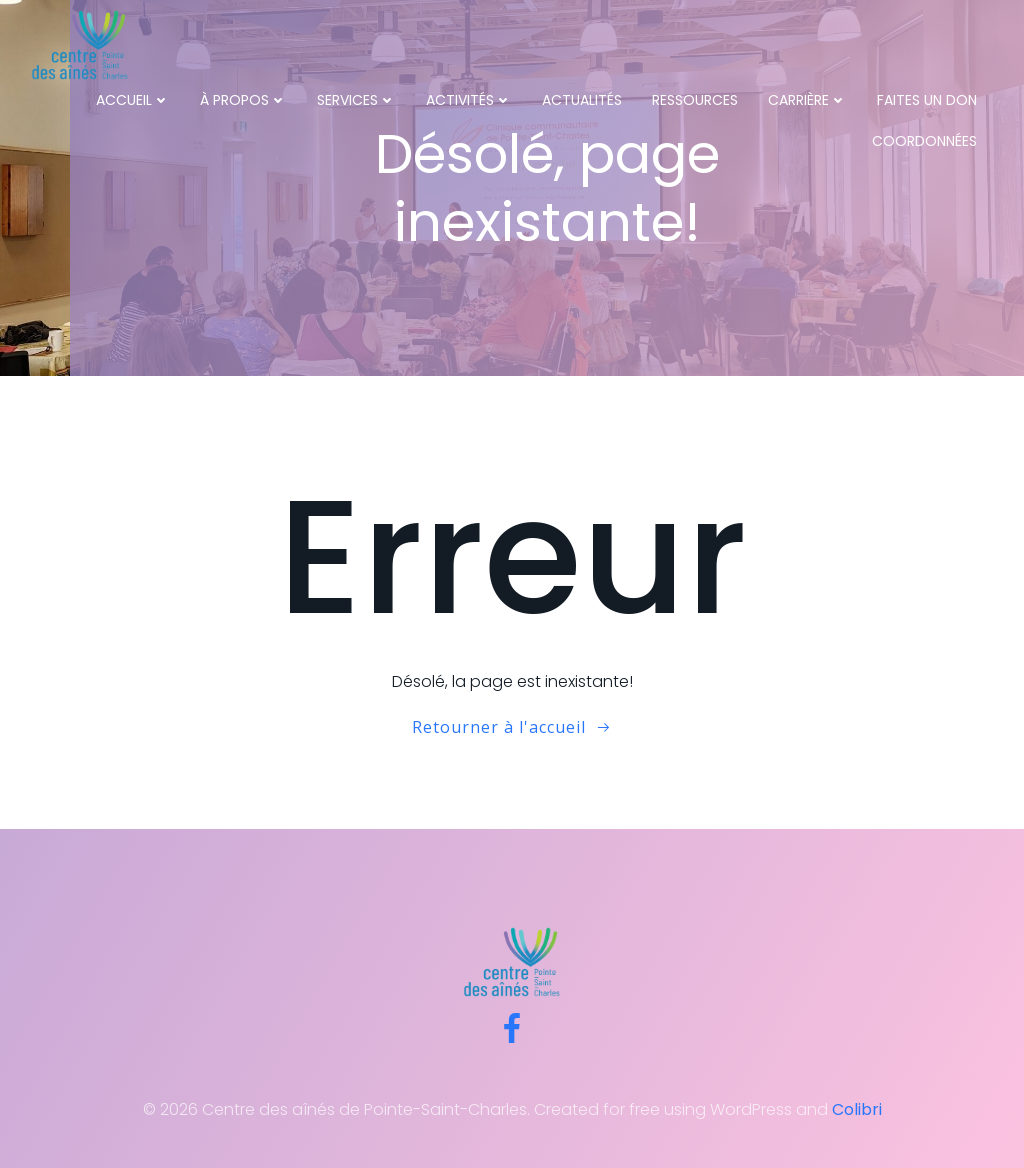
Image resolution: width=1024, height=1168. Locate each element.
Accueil (133, 100)
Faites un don (927, 100)
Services (356, 100)
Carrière (807, 100)
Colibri (857, 1109)
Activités (469, 100)
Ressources (695, 100)
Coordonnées (924, 141)
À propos (243, 100)
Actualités (582, 100)
